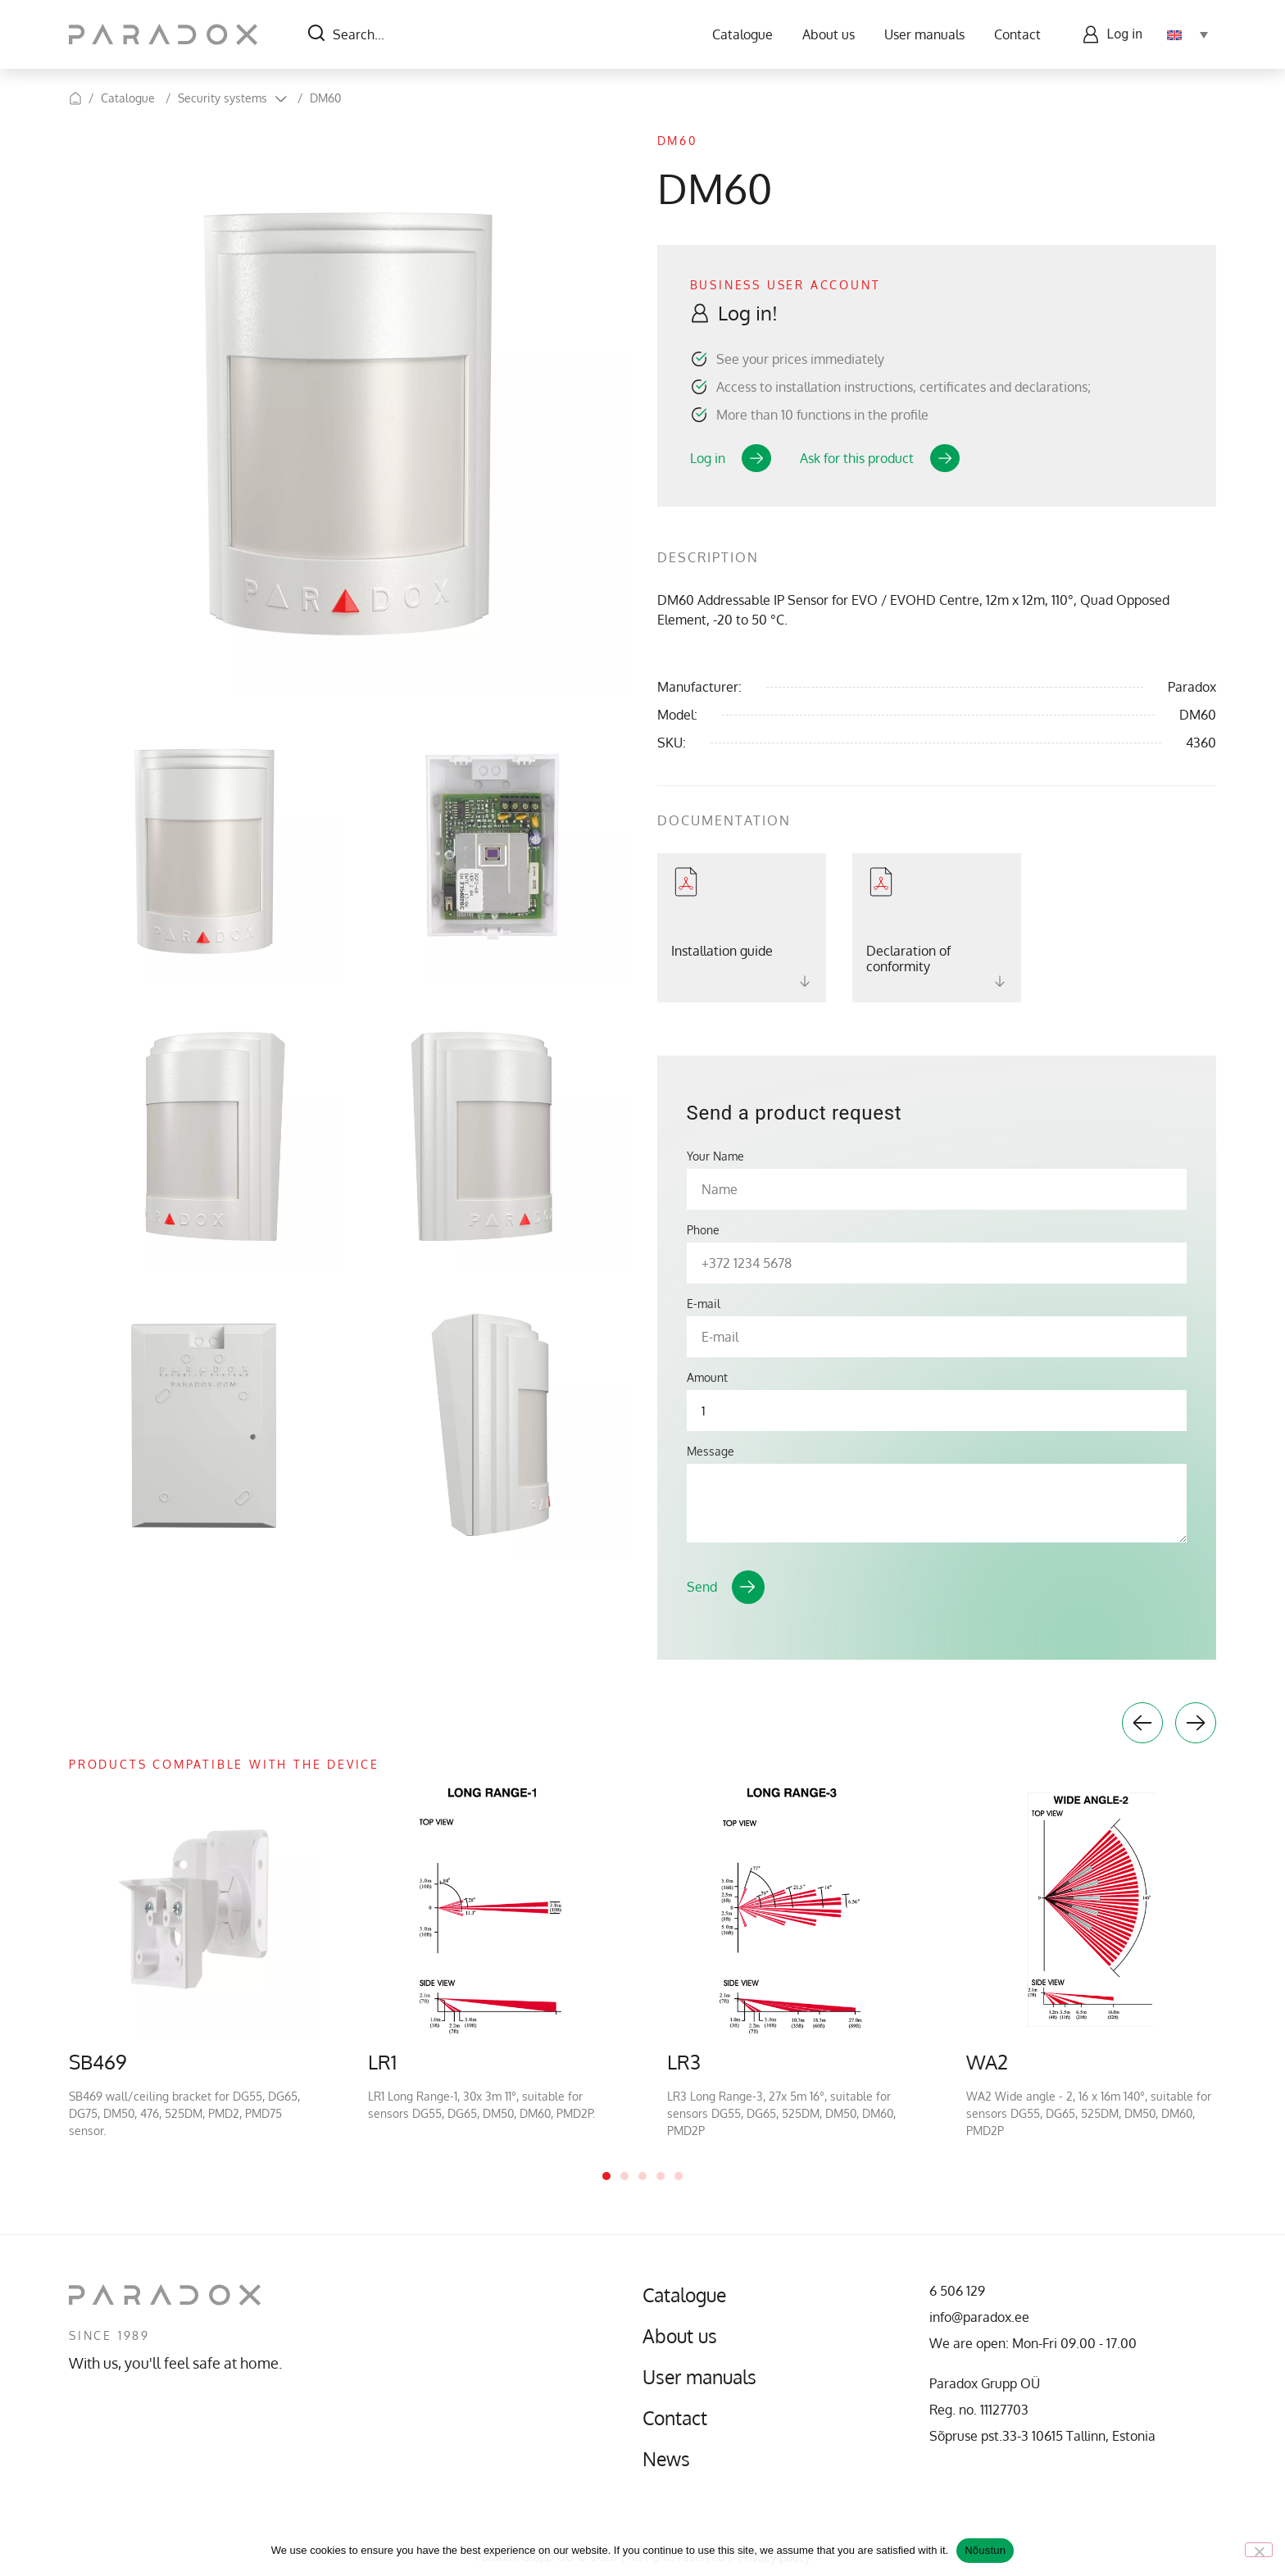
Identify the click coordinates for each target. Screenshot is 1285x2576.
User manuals (924, 34)
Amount (707, 1377)
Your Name (715, 1156)
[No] (1259, 2549)
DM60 (325, 98)
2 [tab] (624, 2176)
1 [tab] (606, 2176)
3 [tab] (642, 2176)
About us (828, 34)
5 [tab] (678, 2176)
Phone (703, 1230)
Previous (1142, 1722)
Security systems (222, 98)
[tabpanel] (194, 1961)
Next (1195, 1722)
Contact (1017, 34)
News (667, 2458)
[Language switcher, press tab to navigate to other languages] (1187, 34)
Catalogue (742, 34)
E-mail (703, 1304)
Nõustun (985, 2550)
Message (710, 1451)
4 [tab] (660, 2176)
